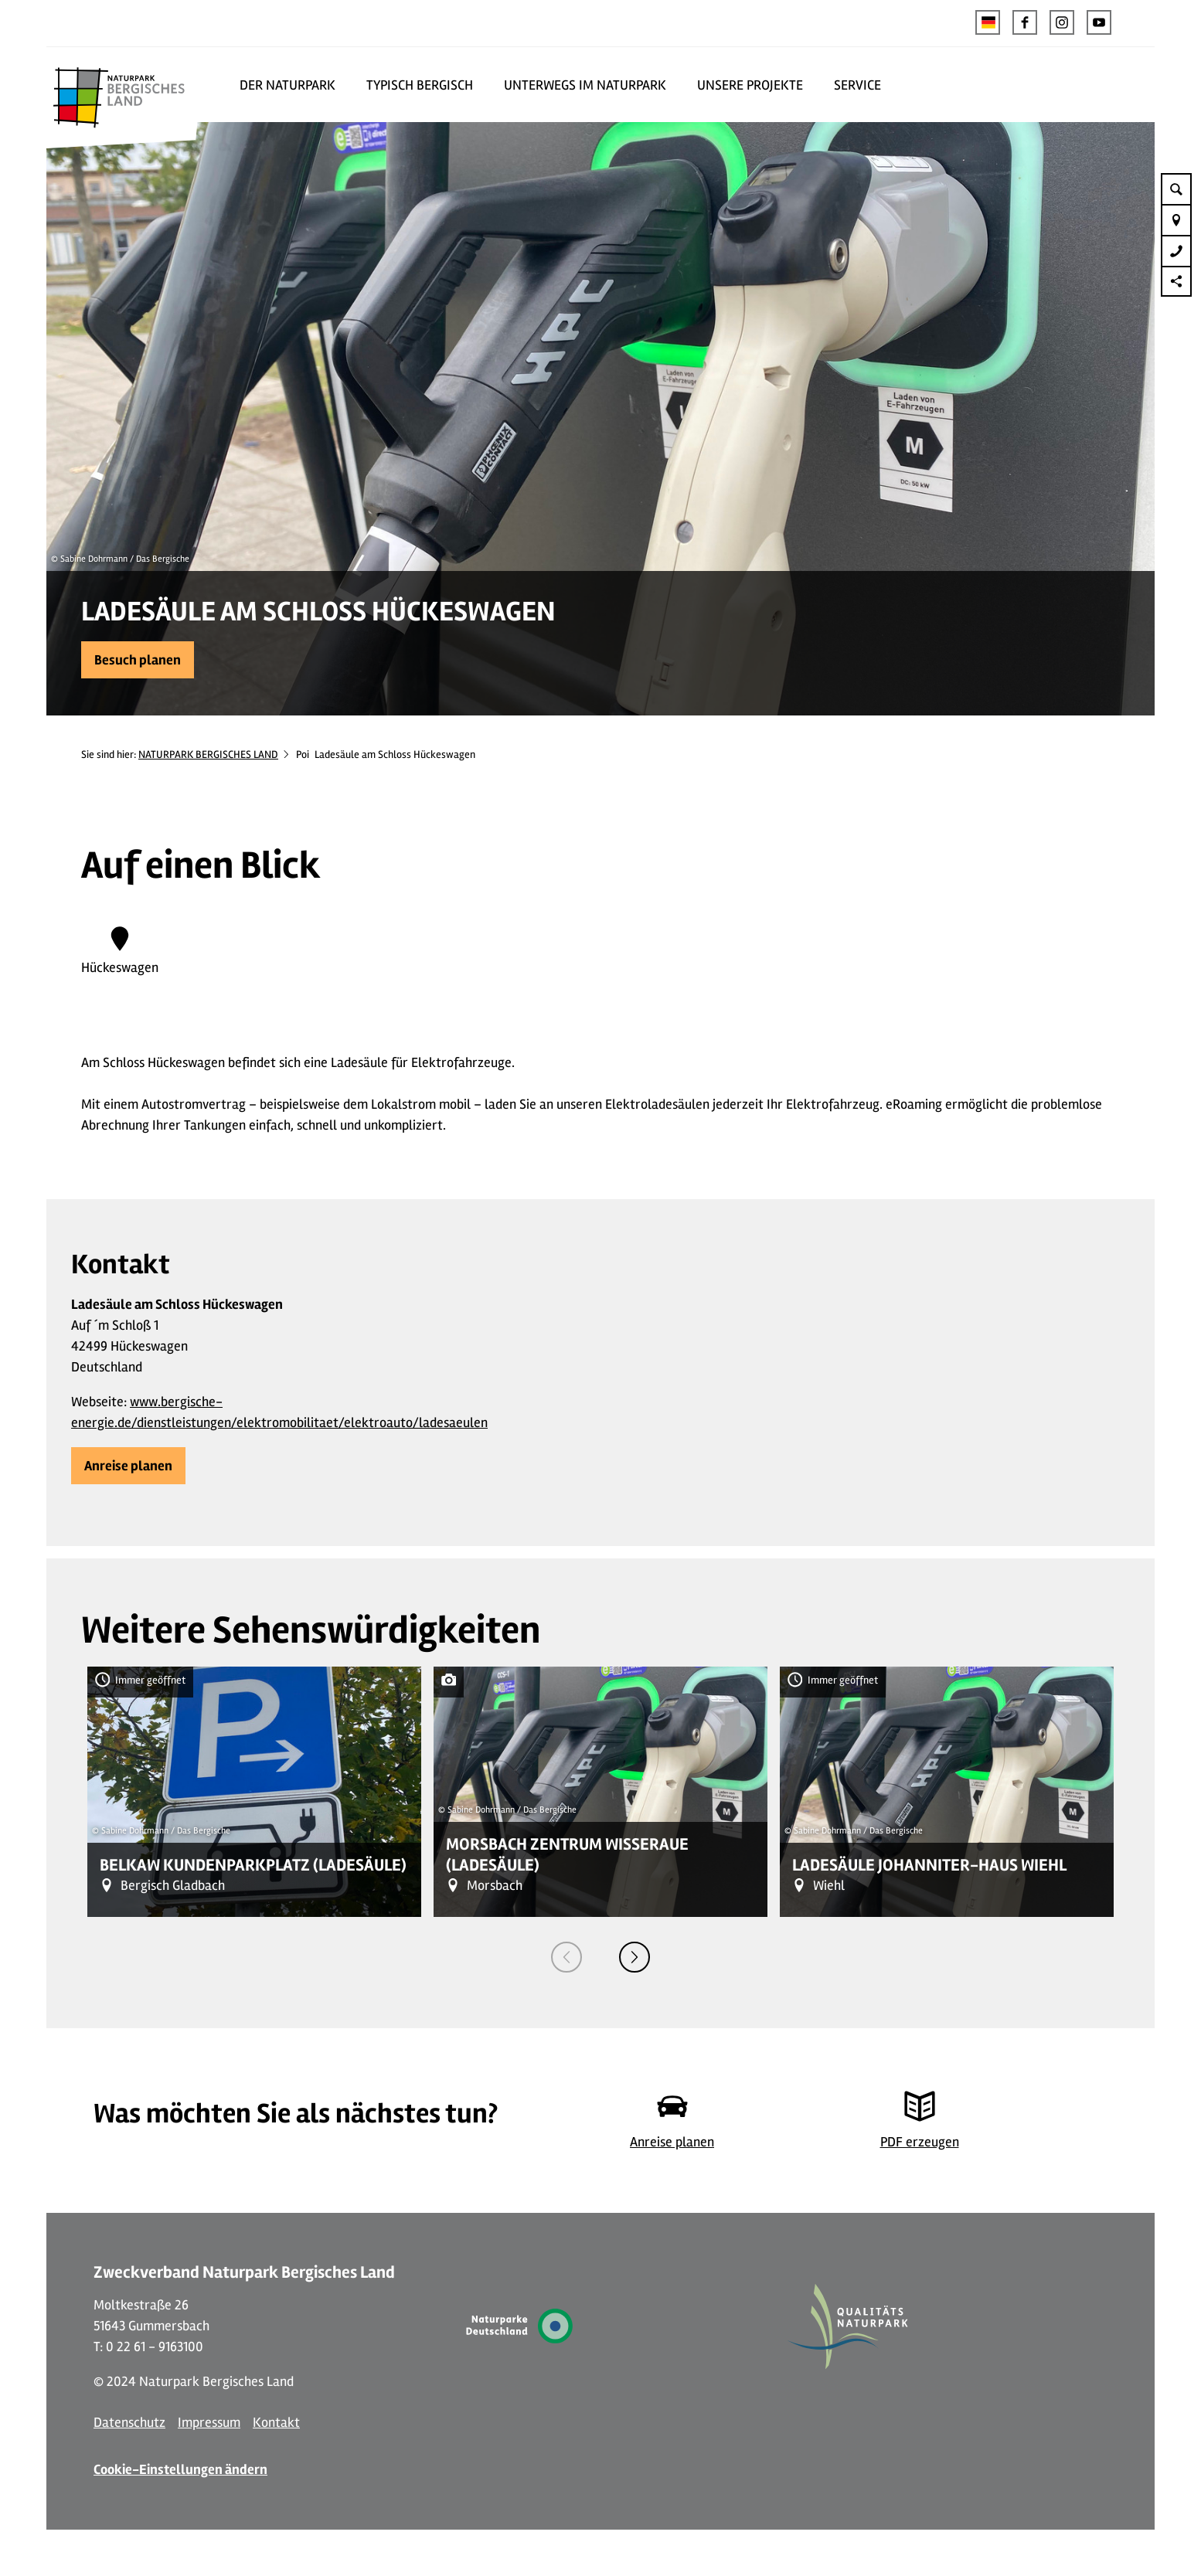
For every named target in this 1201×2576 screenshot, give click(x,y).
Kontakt (276, 2422)
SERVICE (857, 84)
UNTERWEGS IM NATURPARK (585, 84)
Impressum (209, 2422)
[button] (1024, 22)
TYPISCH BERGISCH (419, 84)
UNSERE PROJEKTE (750, 84)
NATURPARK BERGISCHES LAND (208, 754)
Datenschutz (129, 2422)
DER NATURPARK (287, 84)
